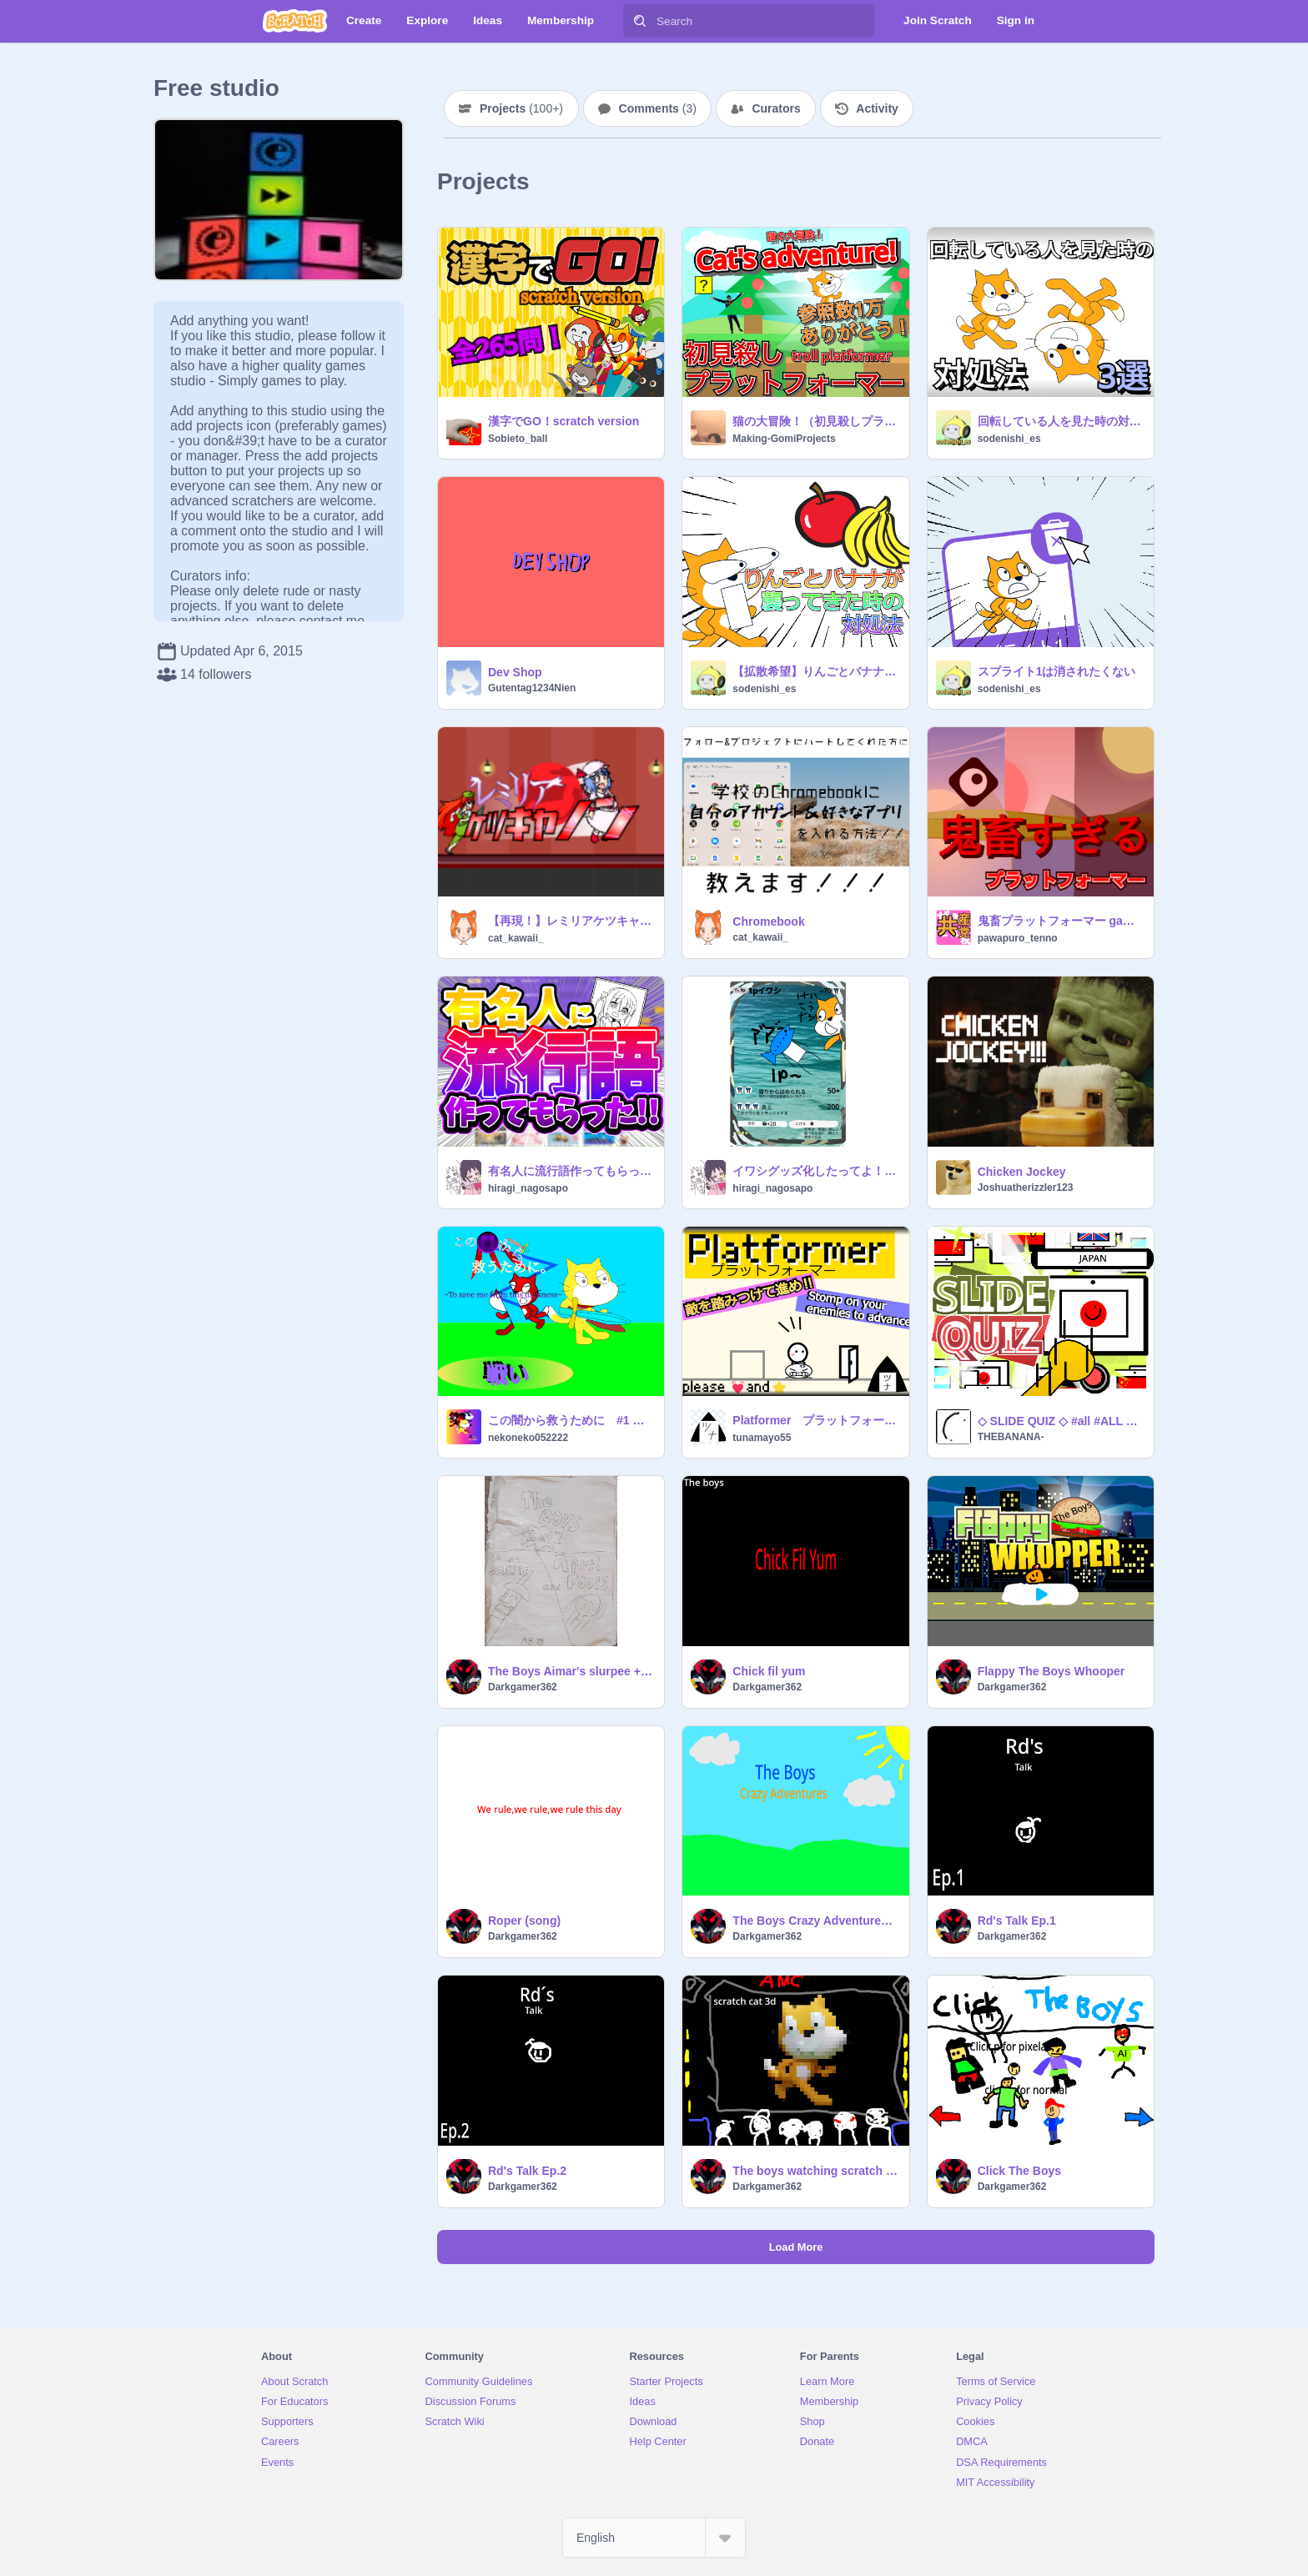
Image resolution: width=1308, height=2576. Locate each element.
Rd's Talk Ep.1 (1017, 1920)
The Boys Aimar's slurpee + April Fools (571, 1671)
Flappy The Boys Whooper (1051, 1671)
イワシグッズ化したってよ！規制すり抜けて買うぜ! (815, 1171)
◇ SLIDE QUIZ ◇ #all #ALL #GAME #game (1061, 1421)
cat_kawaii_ (516, 938)
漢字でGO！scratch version (563, 421)
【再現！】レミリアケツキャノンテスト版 (571, 920)
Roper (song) (524, 1920)
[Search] (640, 21)
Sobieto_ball (517, 438)
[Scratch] (295, 21)
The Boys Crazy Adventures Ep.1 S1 (815, 1920)
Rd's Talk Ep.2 (527, 2170)
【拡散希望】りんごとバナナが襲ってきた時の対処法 (815, 671)
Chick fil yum (768, 1671)
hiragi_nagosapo (528, 1188)
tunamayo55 (761, 1438)
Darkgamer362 (522, 1687)
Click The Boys (1019, 2170)
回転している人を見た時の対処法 (1061, 421)
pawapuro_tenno (1018, 938)
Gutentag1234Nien (532, 688)
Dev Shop (515, 672)
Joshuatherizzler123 (1026, 1187)
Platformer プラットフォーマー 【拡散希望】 (815, 1420)
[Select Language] (654, 2538)
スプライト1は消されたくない (1057, 671)
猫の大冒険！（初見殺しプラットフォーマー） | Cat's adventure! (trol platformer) (815, 421)
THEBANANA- (1011, 1437)
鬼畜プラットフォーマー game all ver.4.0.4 (1061, 920)
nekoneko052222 (528, 1438)
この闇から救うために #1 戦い (571, 1420)
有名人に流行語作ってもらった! (571, 1171)
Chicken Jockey (1022, 1171)
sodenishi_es (1009, 438)
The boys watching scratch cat (815, 2170)
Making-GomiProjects (783, 438)
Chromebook (768, 921)
